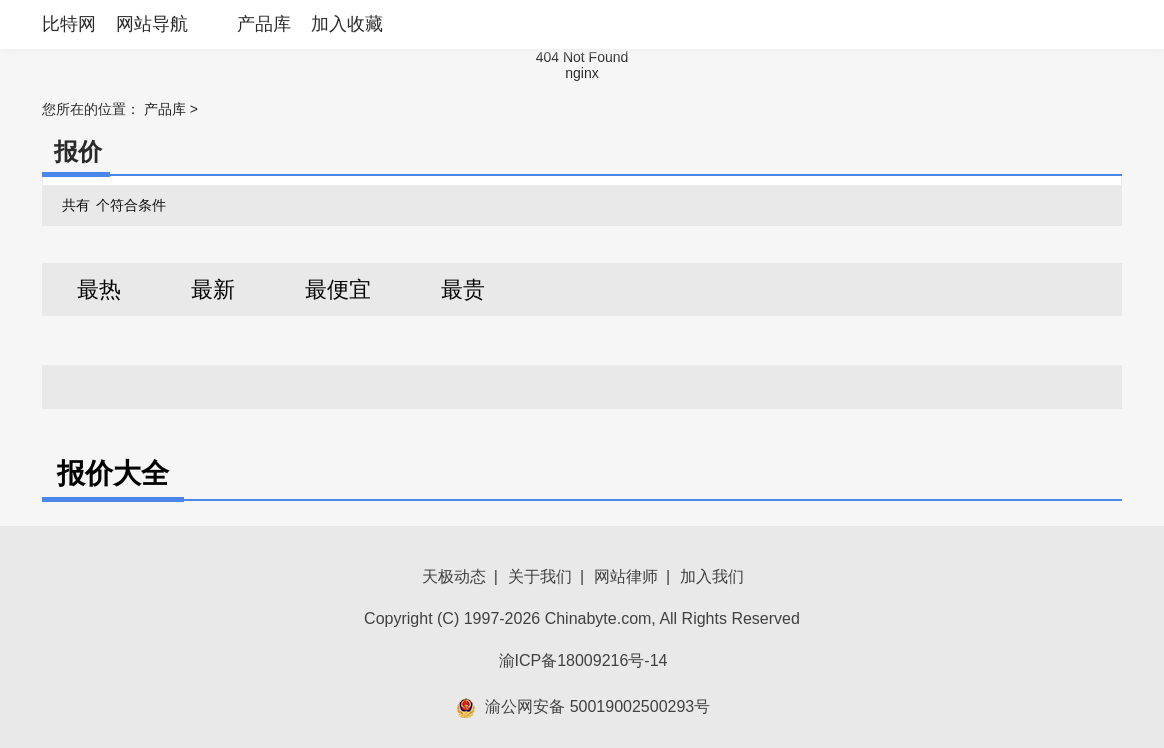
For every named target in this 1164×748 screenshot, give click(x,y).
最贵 (463, 289)
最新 (213, 289)
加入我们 (712, 576)
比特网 (69, 24)
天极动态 (454, 576)
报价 (78, 151)
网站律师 (626, 576)
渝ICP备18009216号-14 (583, 660)
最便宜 (338, 289)
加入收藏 (347, 24)
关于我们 (540, 576)
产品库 (264, 24)
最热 (99, 289)
